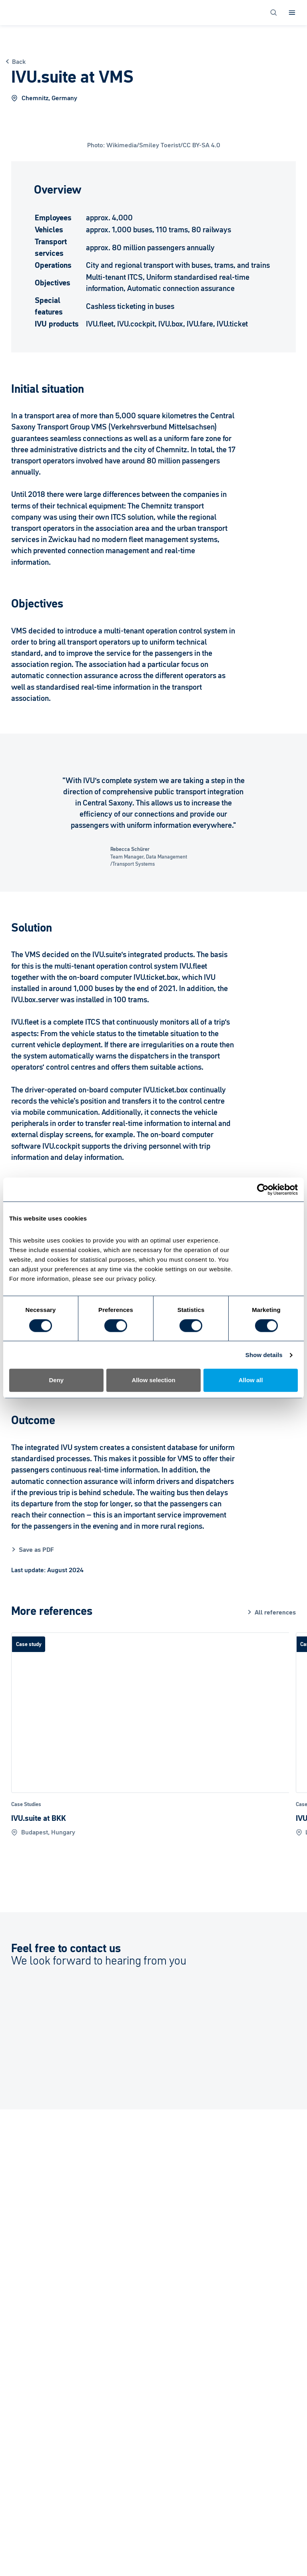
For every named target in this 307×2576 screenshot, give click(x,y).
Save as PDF (36, 1549)
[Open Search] (273, 12)
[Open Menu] (292, 12)
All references (275, 1612)
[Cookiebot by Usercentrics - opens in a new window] (263, 1189)
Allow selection (153, 1380)
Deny (56, 1380)
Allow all (251, 1380)
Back (19, 61)
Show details (264, 1354)
